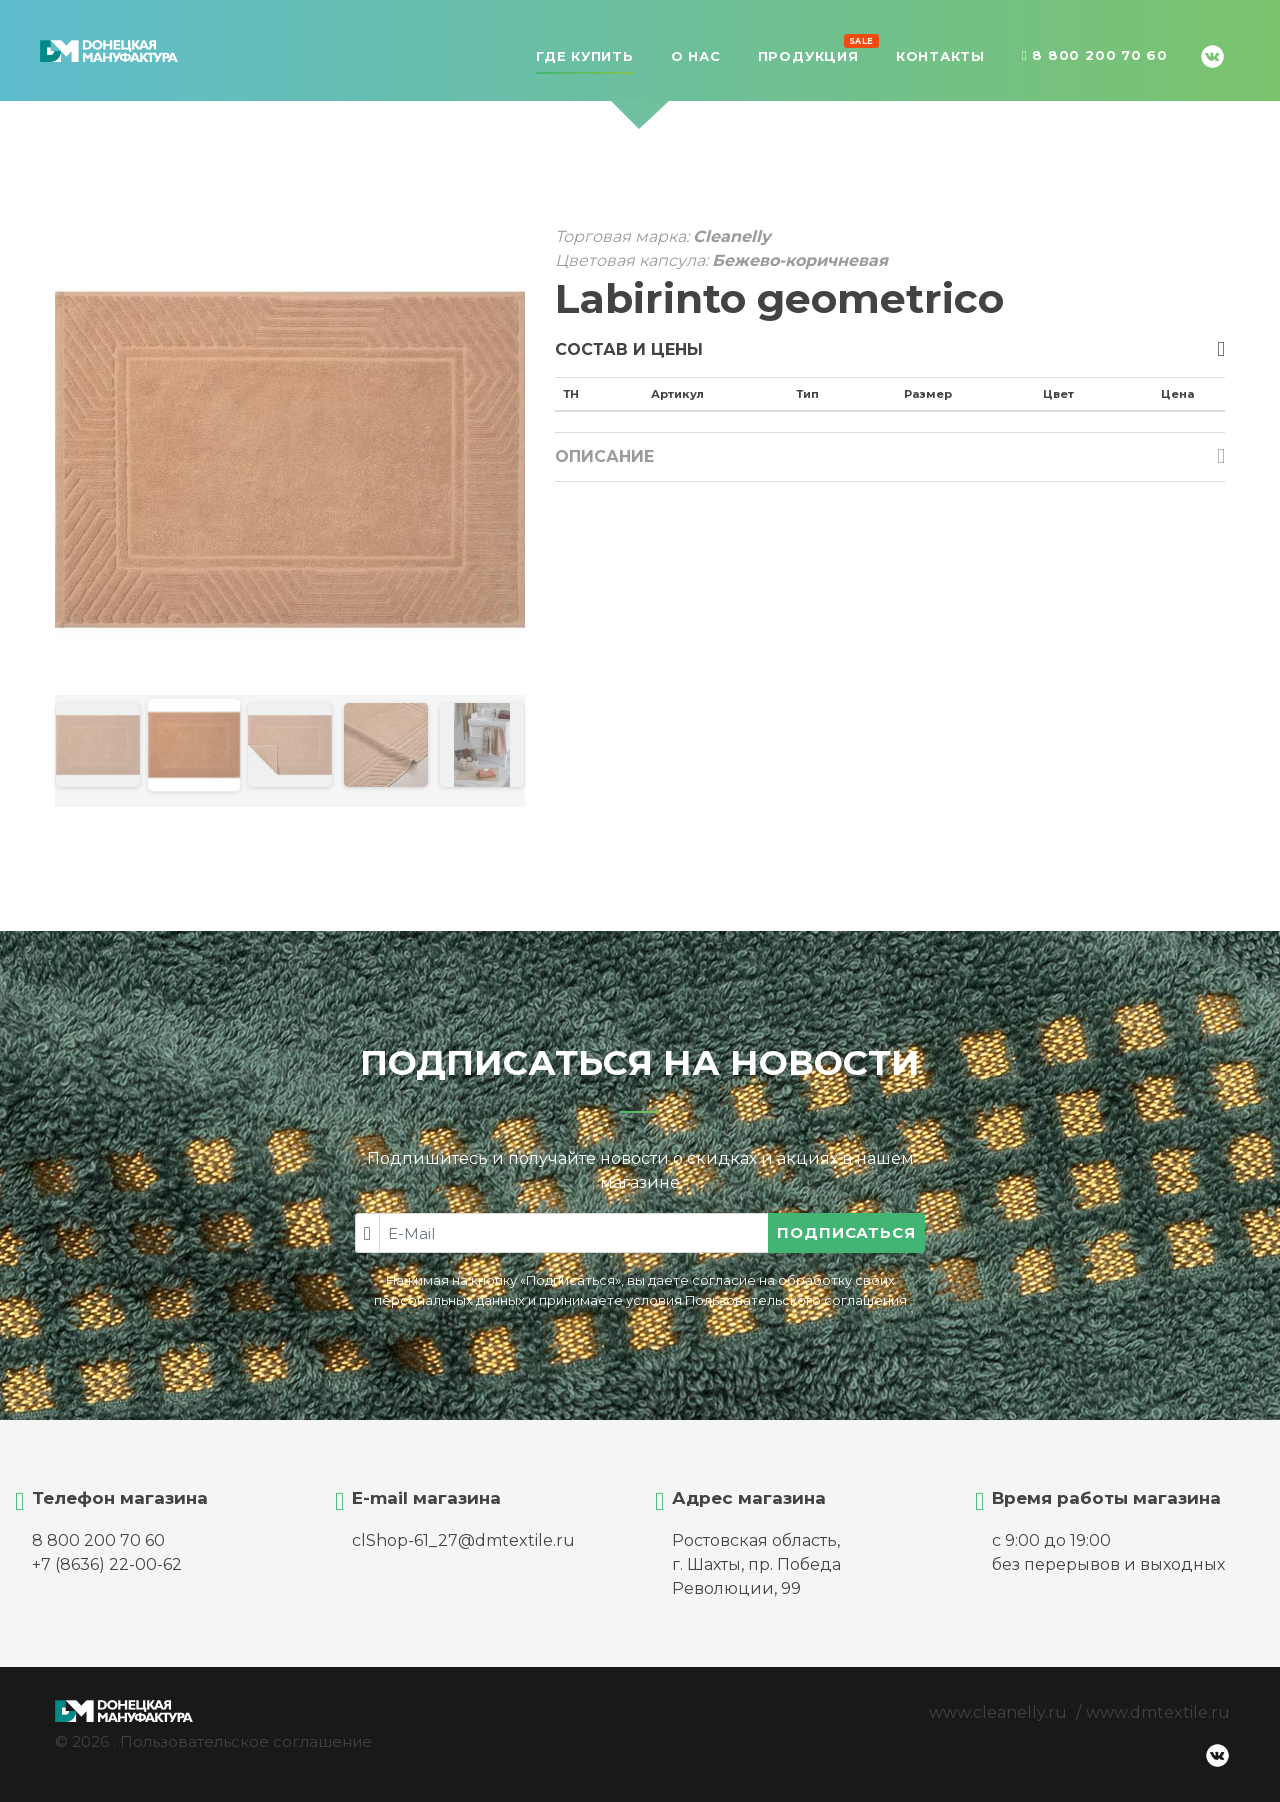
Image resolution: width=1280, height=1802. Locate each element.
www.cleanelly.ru (998, 1712)
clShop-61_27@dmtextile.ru (463, 1540)
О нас (696, 56)
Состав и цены (629, 349)
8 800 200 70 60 (1095, 56)
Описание (604, 456)
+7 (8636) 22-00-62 (107, 1564)
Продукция (808, 54)
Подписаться (846, 1232)
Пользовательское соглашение (246, 1741)
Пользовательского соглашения (796, 1300)
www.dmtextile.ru (1158, 1712)
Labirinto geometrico (779, 298)
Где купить (585, 56)
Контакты (940, 56)
